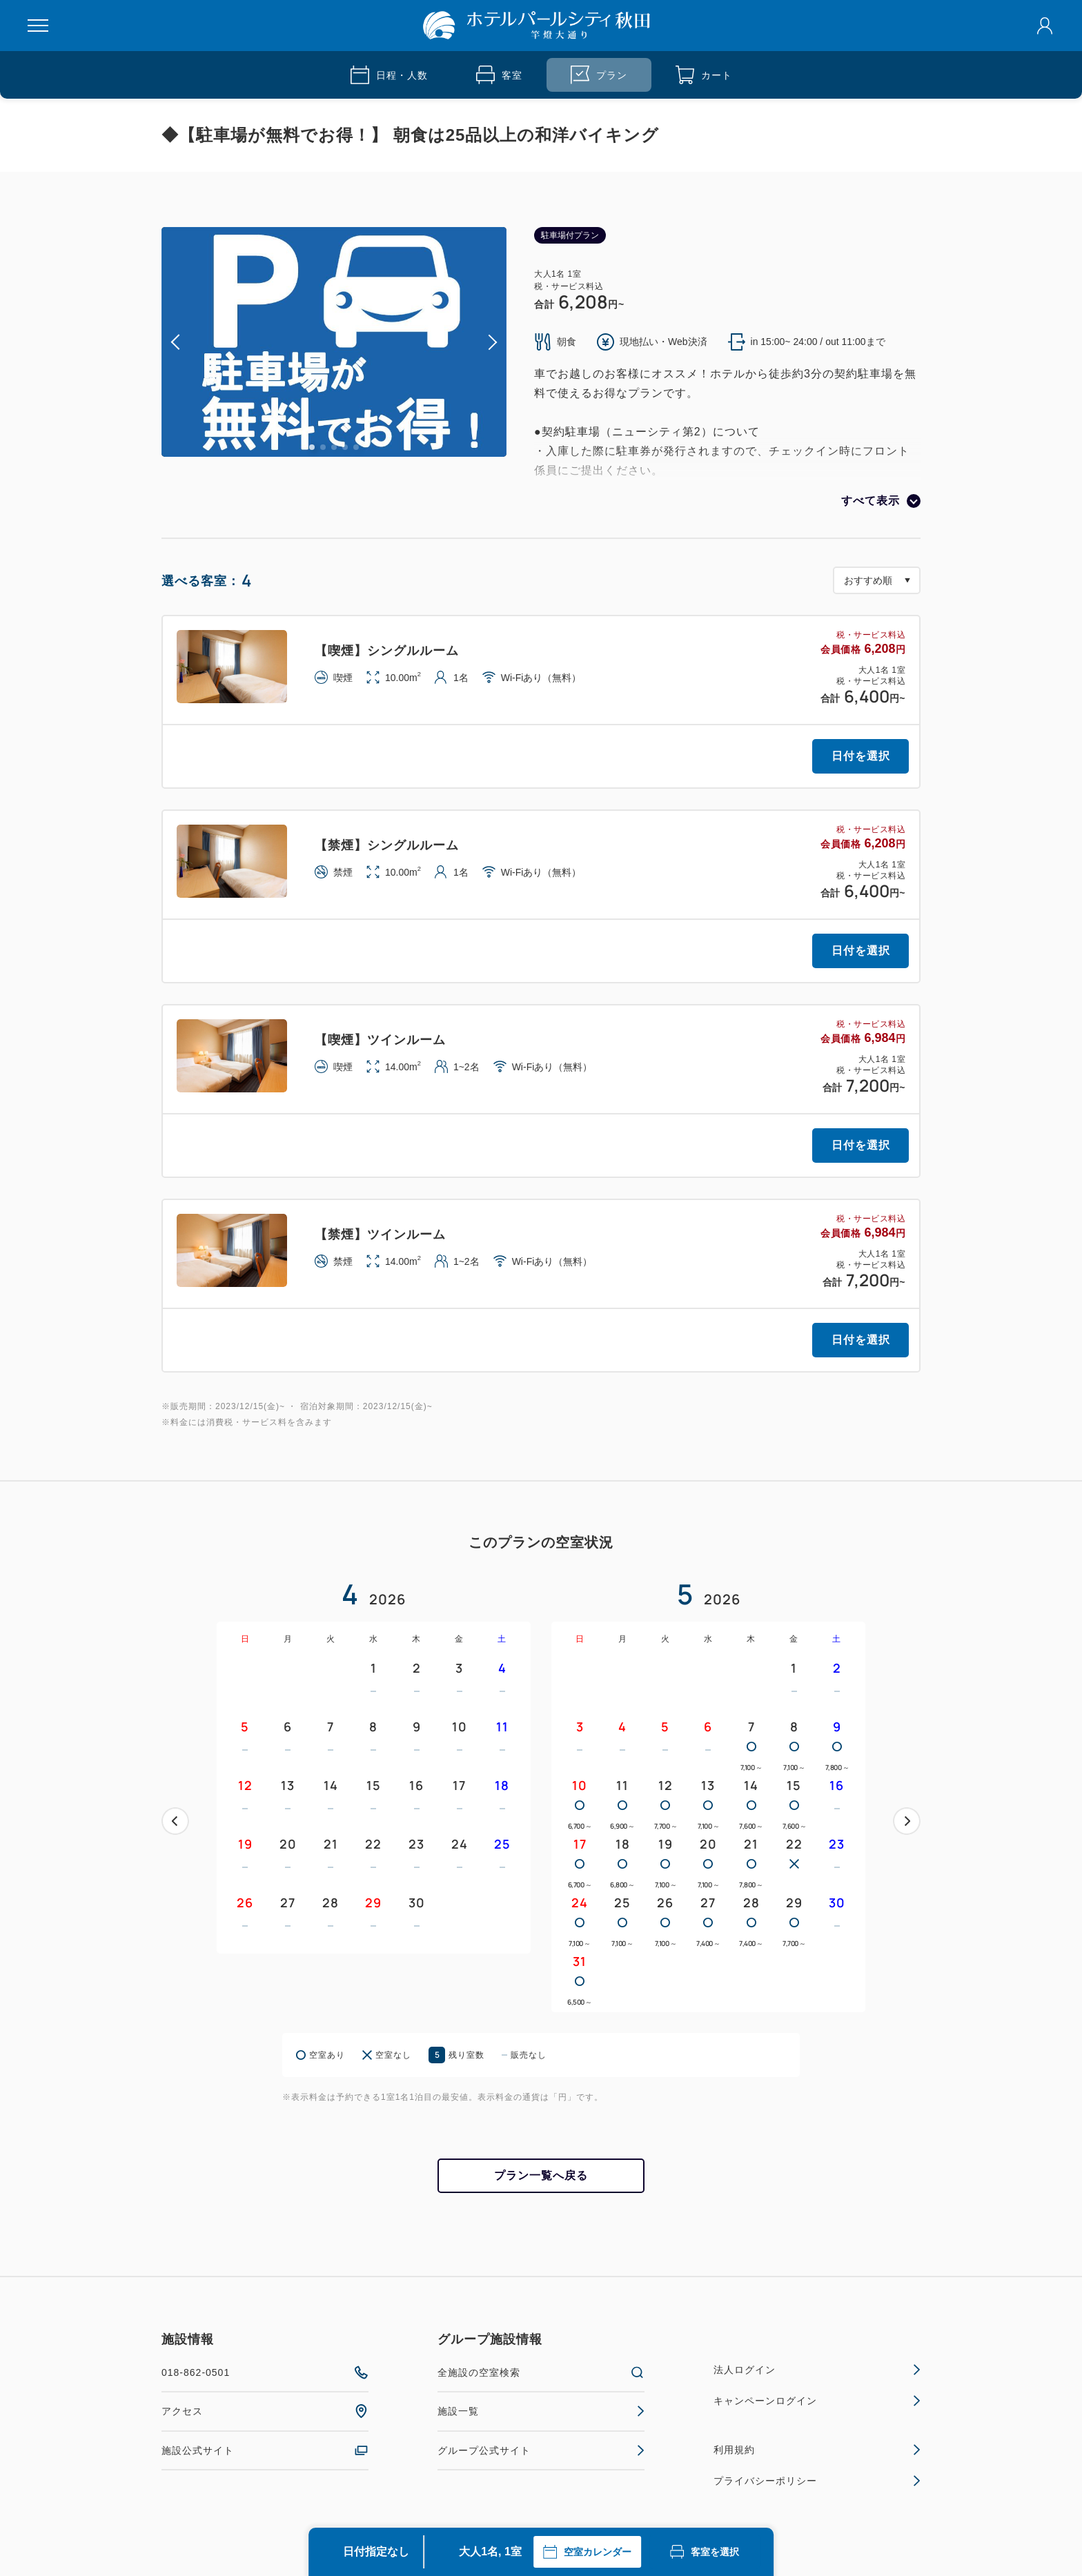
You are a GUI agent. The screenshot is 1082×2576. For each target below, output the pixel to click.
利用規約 (817, 2450)
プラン (599, 75)
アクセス (264, 2411)
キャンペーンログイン (817, 2401)
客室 (499, 75)
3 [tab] (334, 447)
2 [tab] (323, 447)
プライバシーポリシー (817, 2481)
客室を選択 (704, 2552)
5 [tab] (356, 447)
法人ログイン (817, 2370)
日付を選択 (861, 756)
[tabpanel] (333, 342)
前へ (175, 1821)
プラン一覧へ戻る (541, 2175)
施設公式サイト (264, 2450)
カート (704, 75)
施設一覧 (541, 2411)
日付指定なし (376, 2551)
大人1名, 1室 (490, 2551)
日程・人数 (389, 75)
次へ (907, 1821)
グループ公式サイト (541, 2450)
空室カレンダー (587, 2552)
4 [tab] (345, 447)
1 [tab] (312, 447)
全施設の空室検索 (541, 2372)
